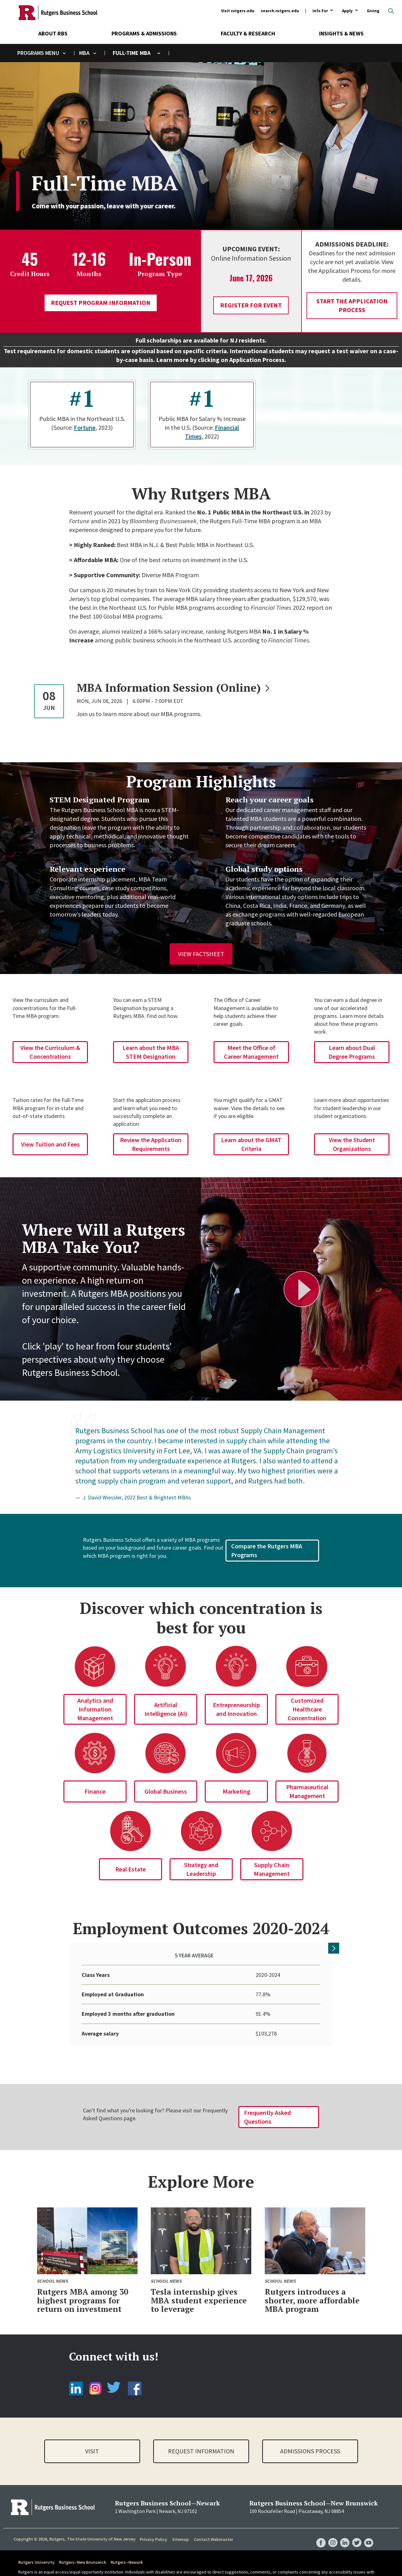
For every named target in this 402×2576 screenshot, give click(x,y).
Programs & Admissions (144, 33)
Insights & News (341, 33)
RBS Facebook (321, 2523)
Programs (30, 52)
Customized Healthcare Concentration (307, 1709)
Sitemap (180, 2526)
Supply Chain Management (272, 1869)
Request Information (201, 2438)
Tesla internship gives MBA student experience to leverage (199, 2287)
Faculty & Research (248, 33)
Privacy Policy (153, 2526)
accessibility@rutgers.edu (84, 2565)
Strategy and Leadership (201, 1869)
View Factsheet (201, 954)
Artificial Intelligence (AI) (165, 1709)
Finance (95, 1791)
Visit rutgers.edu (237, 10)
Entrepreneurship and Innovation (236, 1709)
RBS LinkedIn (345, 2523)
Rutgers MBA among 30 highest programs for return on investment (82, 2287)
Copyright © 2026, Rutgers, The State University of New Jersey (74, 2526)
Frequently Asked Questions (267, 2104)
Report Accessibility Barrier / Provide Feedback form (193, 2565)
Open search (391, 11)
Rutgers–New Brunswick (82, 2549)
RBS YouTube (368, 2523)
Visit (92, 2438)
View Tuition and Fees (50, 1144)
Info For (320, 11)
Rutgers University (36, 2549)
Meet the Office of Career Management (251, 1052)
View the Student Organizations (352, 1144)
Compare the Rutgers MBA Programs (266, 1550)
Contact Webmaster (213, 2526)
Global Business (165, 1791)
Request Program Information (100, 302)
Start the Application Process (352, 305)
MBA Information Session (174, 687)
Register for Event (251, 305)
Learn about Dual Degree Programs (352, 1052)
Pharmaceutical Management (307, 1791)
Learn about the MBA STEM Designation (150, 1052)
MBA (84, 52)
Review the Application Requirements (151, 1144)
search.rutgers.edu (280, 10)
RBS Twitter (356, 2523)
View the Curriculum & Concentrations (50, 1052)
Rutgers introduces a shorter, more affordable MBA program (312, 2287)
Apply (347, 11)
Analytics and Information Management (95, 1709)
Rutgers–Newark (127, 2549)
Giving (373, 10)
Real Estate (130, 1869)
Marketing (236, 1791)
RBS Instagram (333, 2523)
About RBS (53, 33)
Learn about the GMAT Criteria (251, 1144)
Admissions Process (310, 2438)
